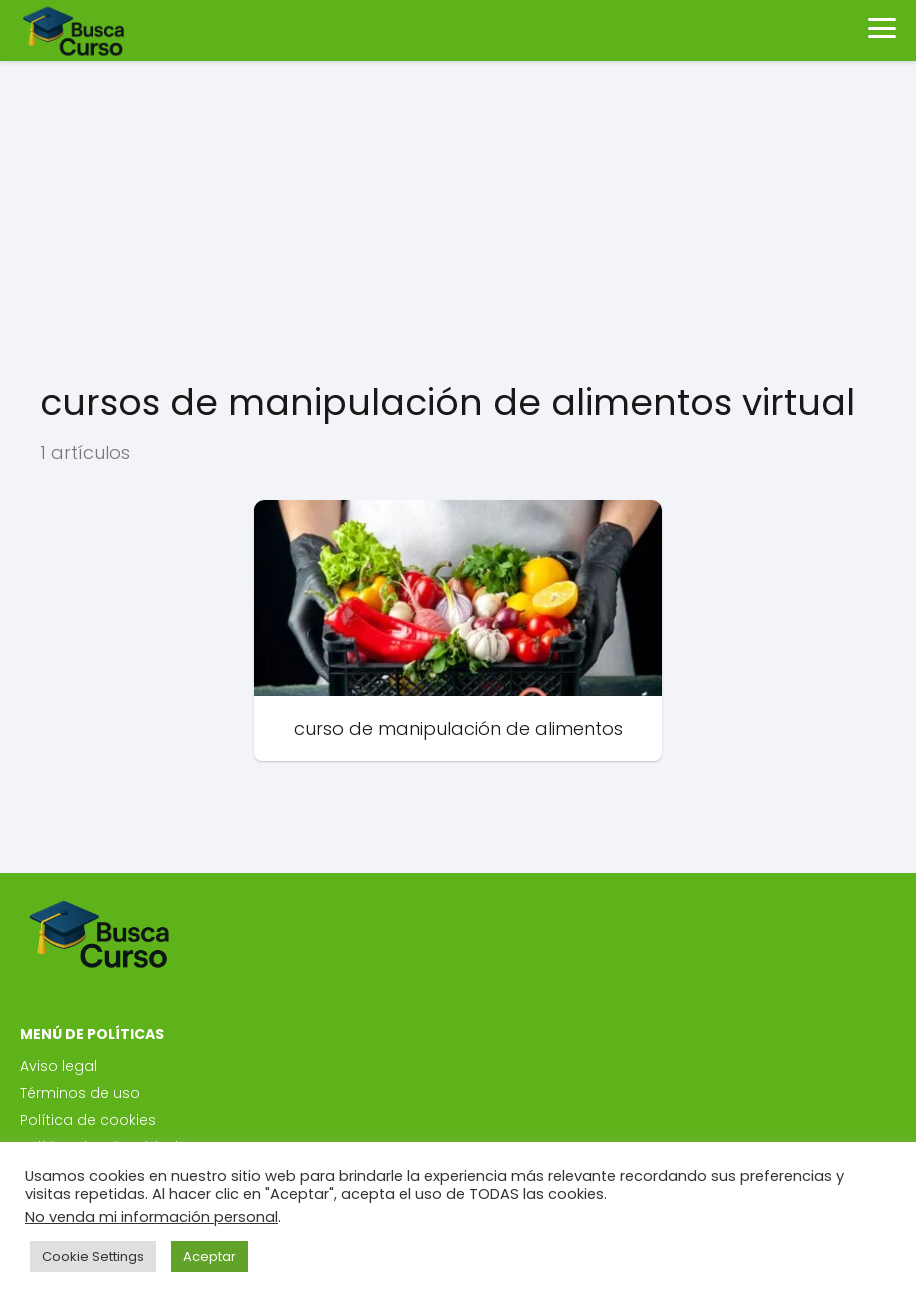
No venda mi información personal (151, 1217)
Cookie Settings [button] (93, 1256)
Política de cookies (88, 1120)
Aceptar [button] (209, 1256)
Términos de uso (80, 1093)
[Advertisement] (458, 220)
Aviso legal (58, 1066)
